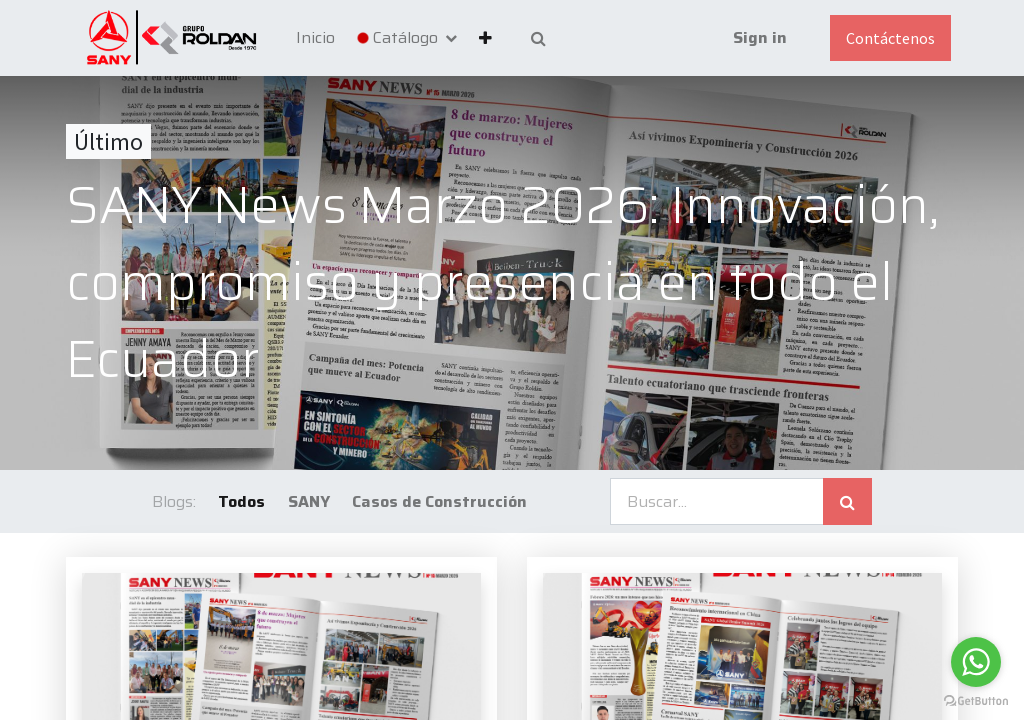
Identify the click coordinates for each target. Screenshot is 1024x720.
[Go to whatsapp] (976, 662)
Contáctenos (890, 38)
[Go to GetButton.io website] (976, 700)
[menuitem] (315, 38)
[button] (485, 38)
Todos (241, 501)
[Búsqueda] (847, 502)
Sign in (760, 37)
